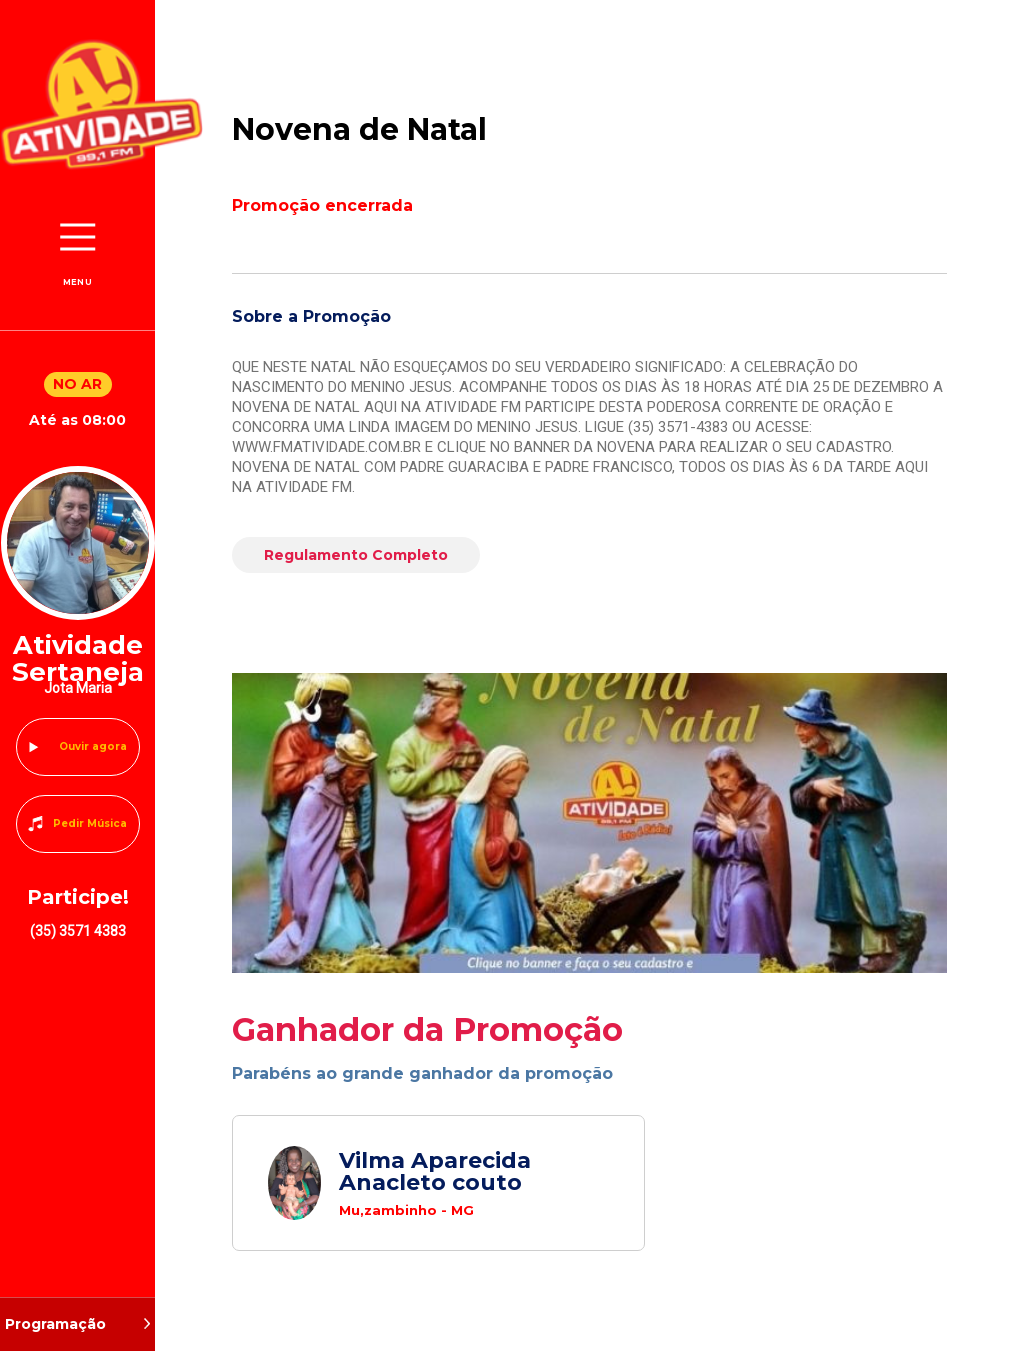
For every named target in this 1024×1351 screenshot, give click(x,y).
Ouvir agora (93, 746)
